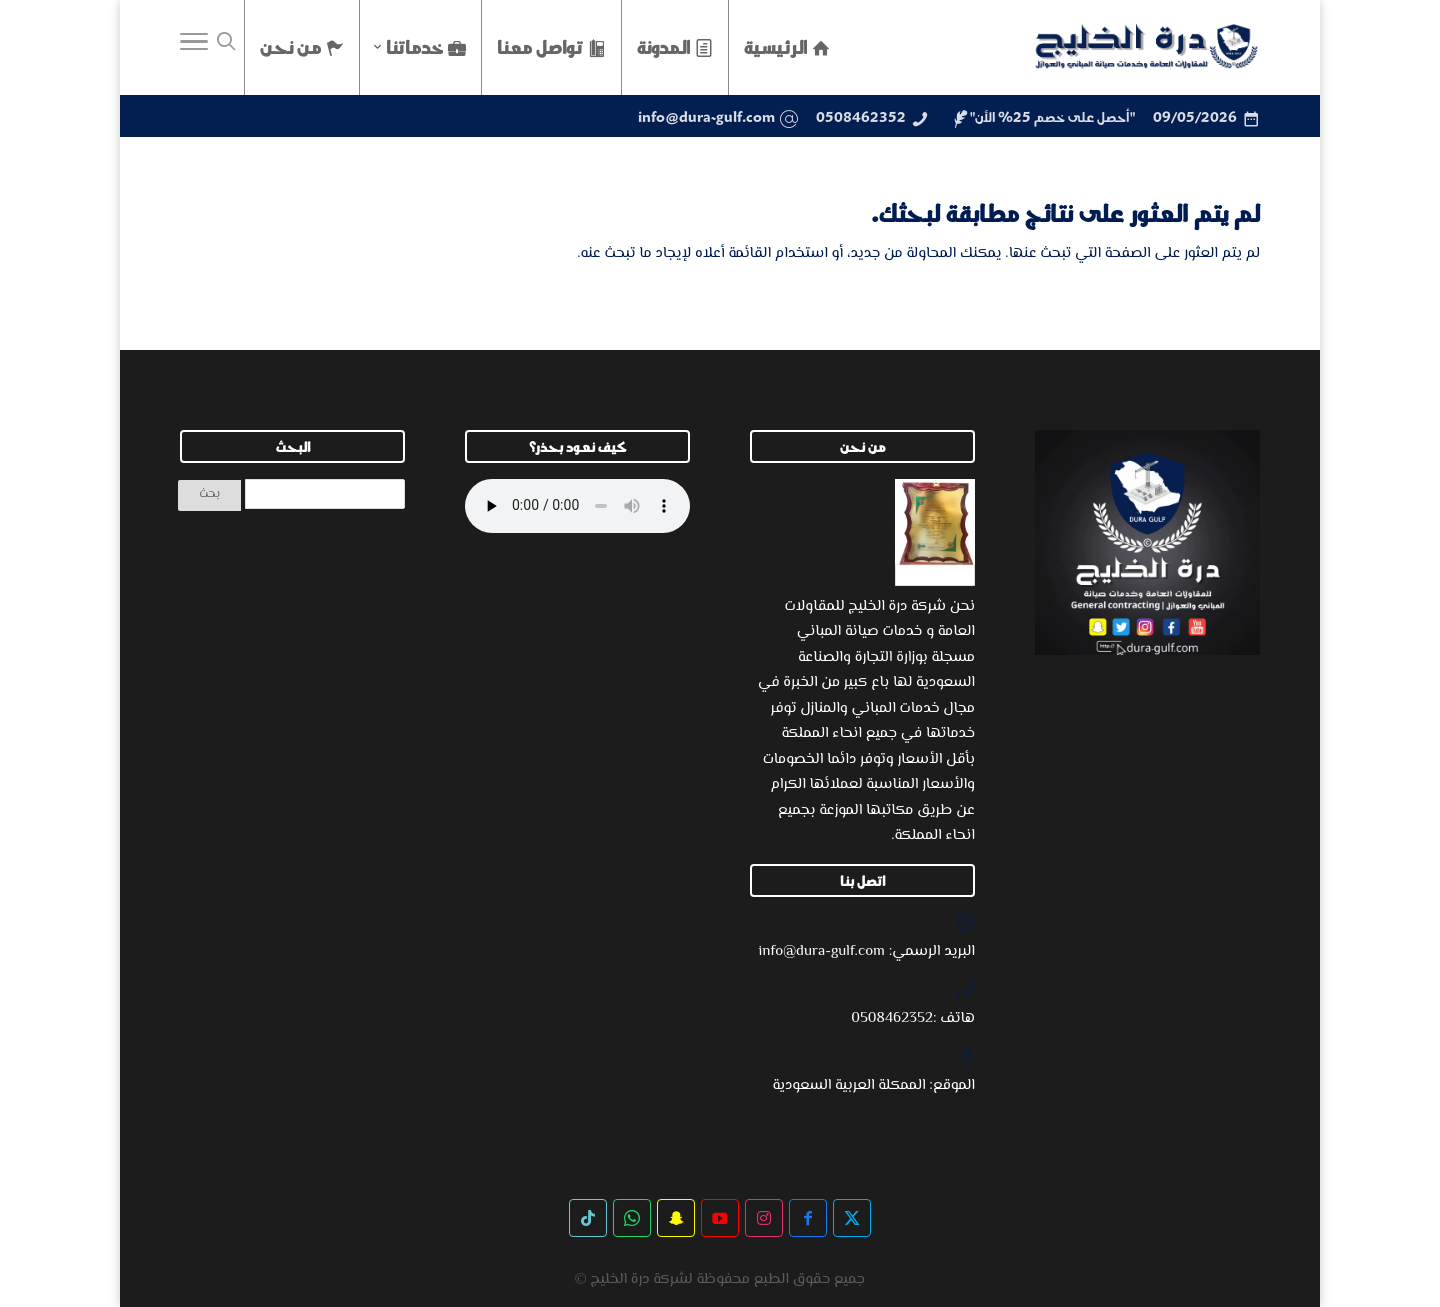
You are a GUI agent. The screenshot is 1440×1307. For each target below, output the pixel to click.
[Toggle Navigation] (194, 47)
